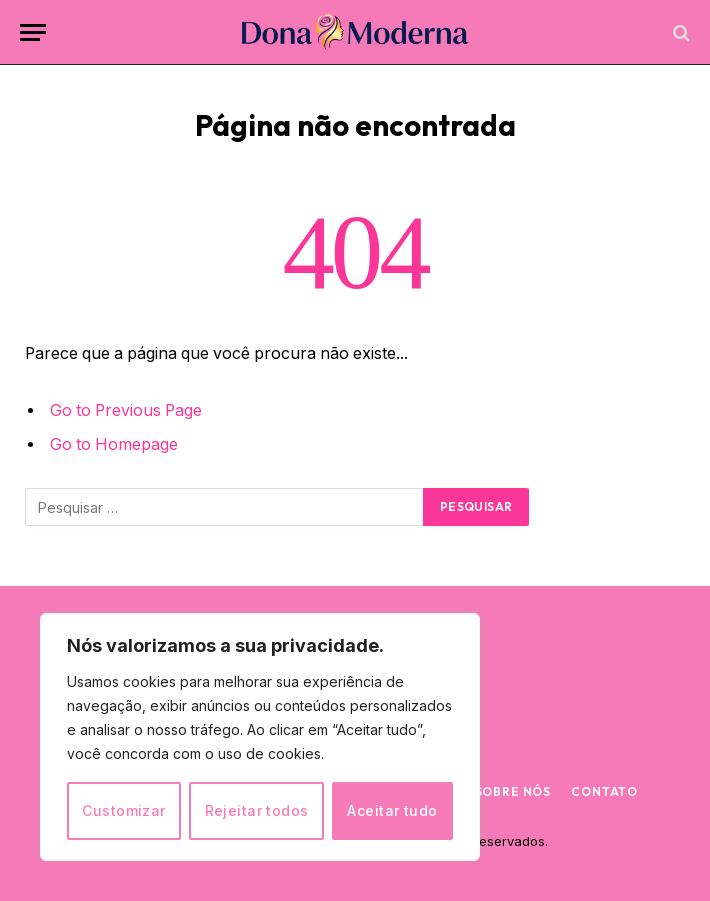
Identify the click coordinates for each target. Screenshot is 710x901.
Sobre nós (513, 791)
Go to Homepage (114, 444)
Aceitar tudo (392, 810)
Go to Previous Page (126, 410)
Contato (604, 791)
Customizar (123, 810)
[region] (260, 737)
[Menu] (33, 32)
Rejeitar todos (257, 810)
